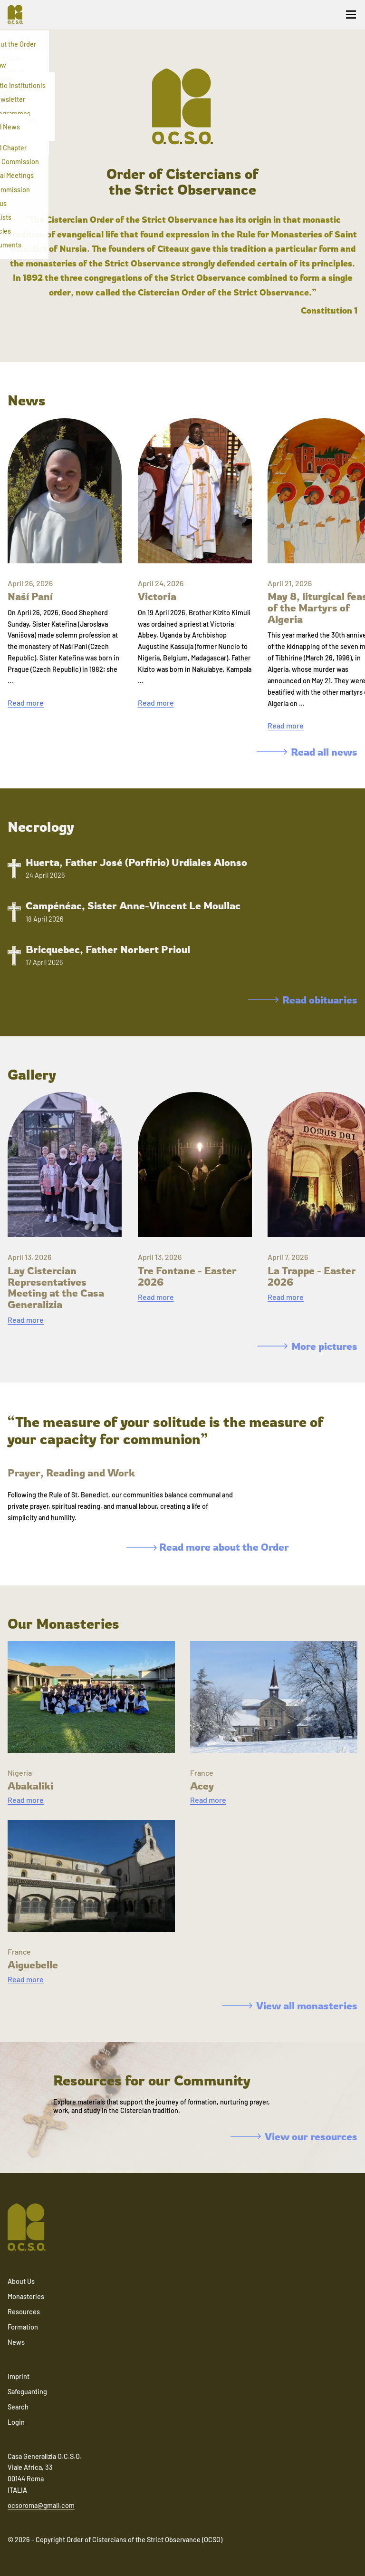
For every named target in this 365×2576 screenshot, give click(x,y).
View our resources (294, 2136)
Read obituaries (302, 999)
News (16, 2342)
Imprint (18, 2376)
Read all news (307, 752)
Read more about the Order (207, 1547)
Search (18, 2407)
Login (16, 2422)
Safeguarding (27, 2392)
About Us (21, 2281)
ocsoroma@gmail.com (41, 2505)
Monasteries (26, 2296)
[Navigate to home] (19, 14)
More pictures (307, 1346)
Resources (24, 2312)
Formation (23, 2327)
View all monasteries (289, 2005)
